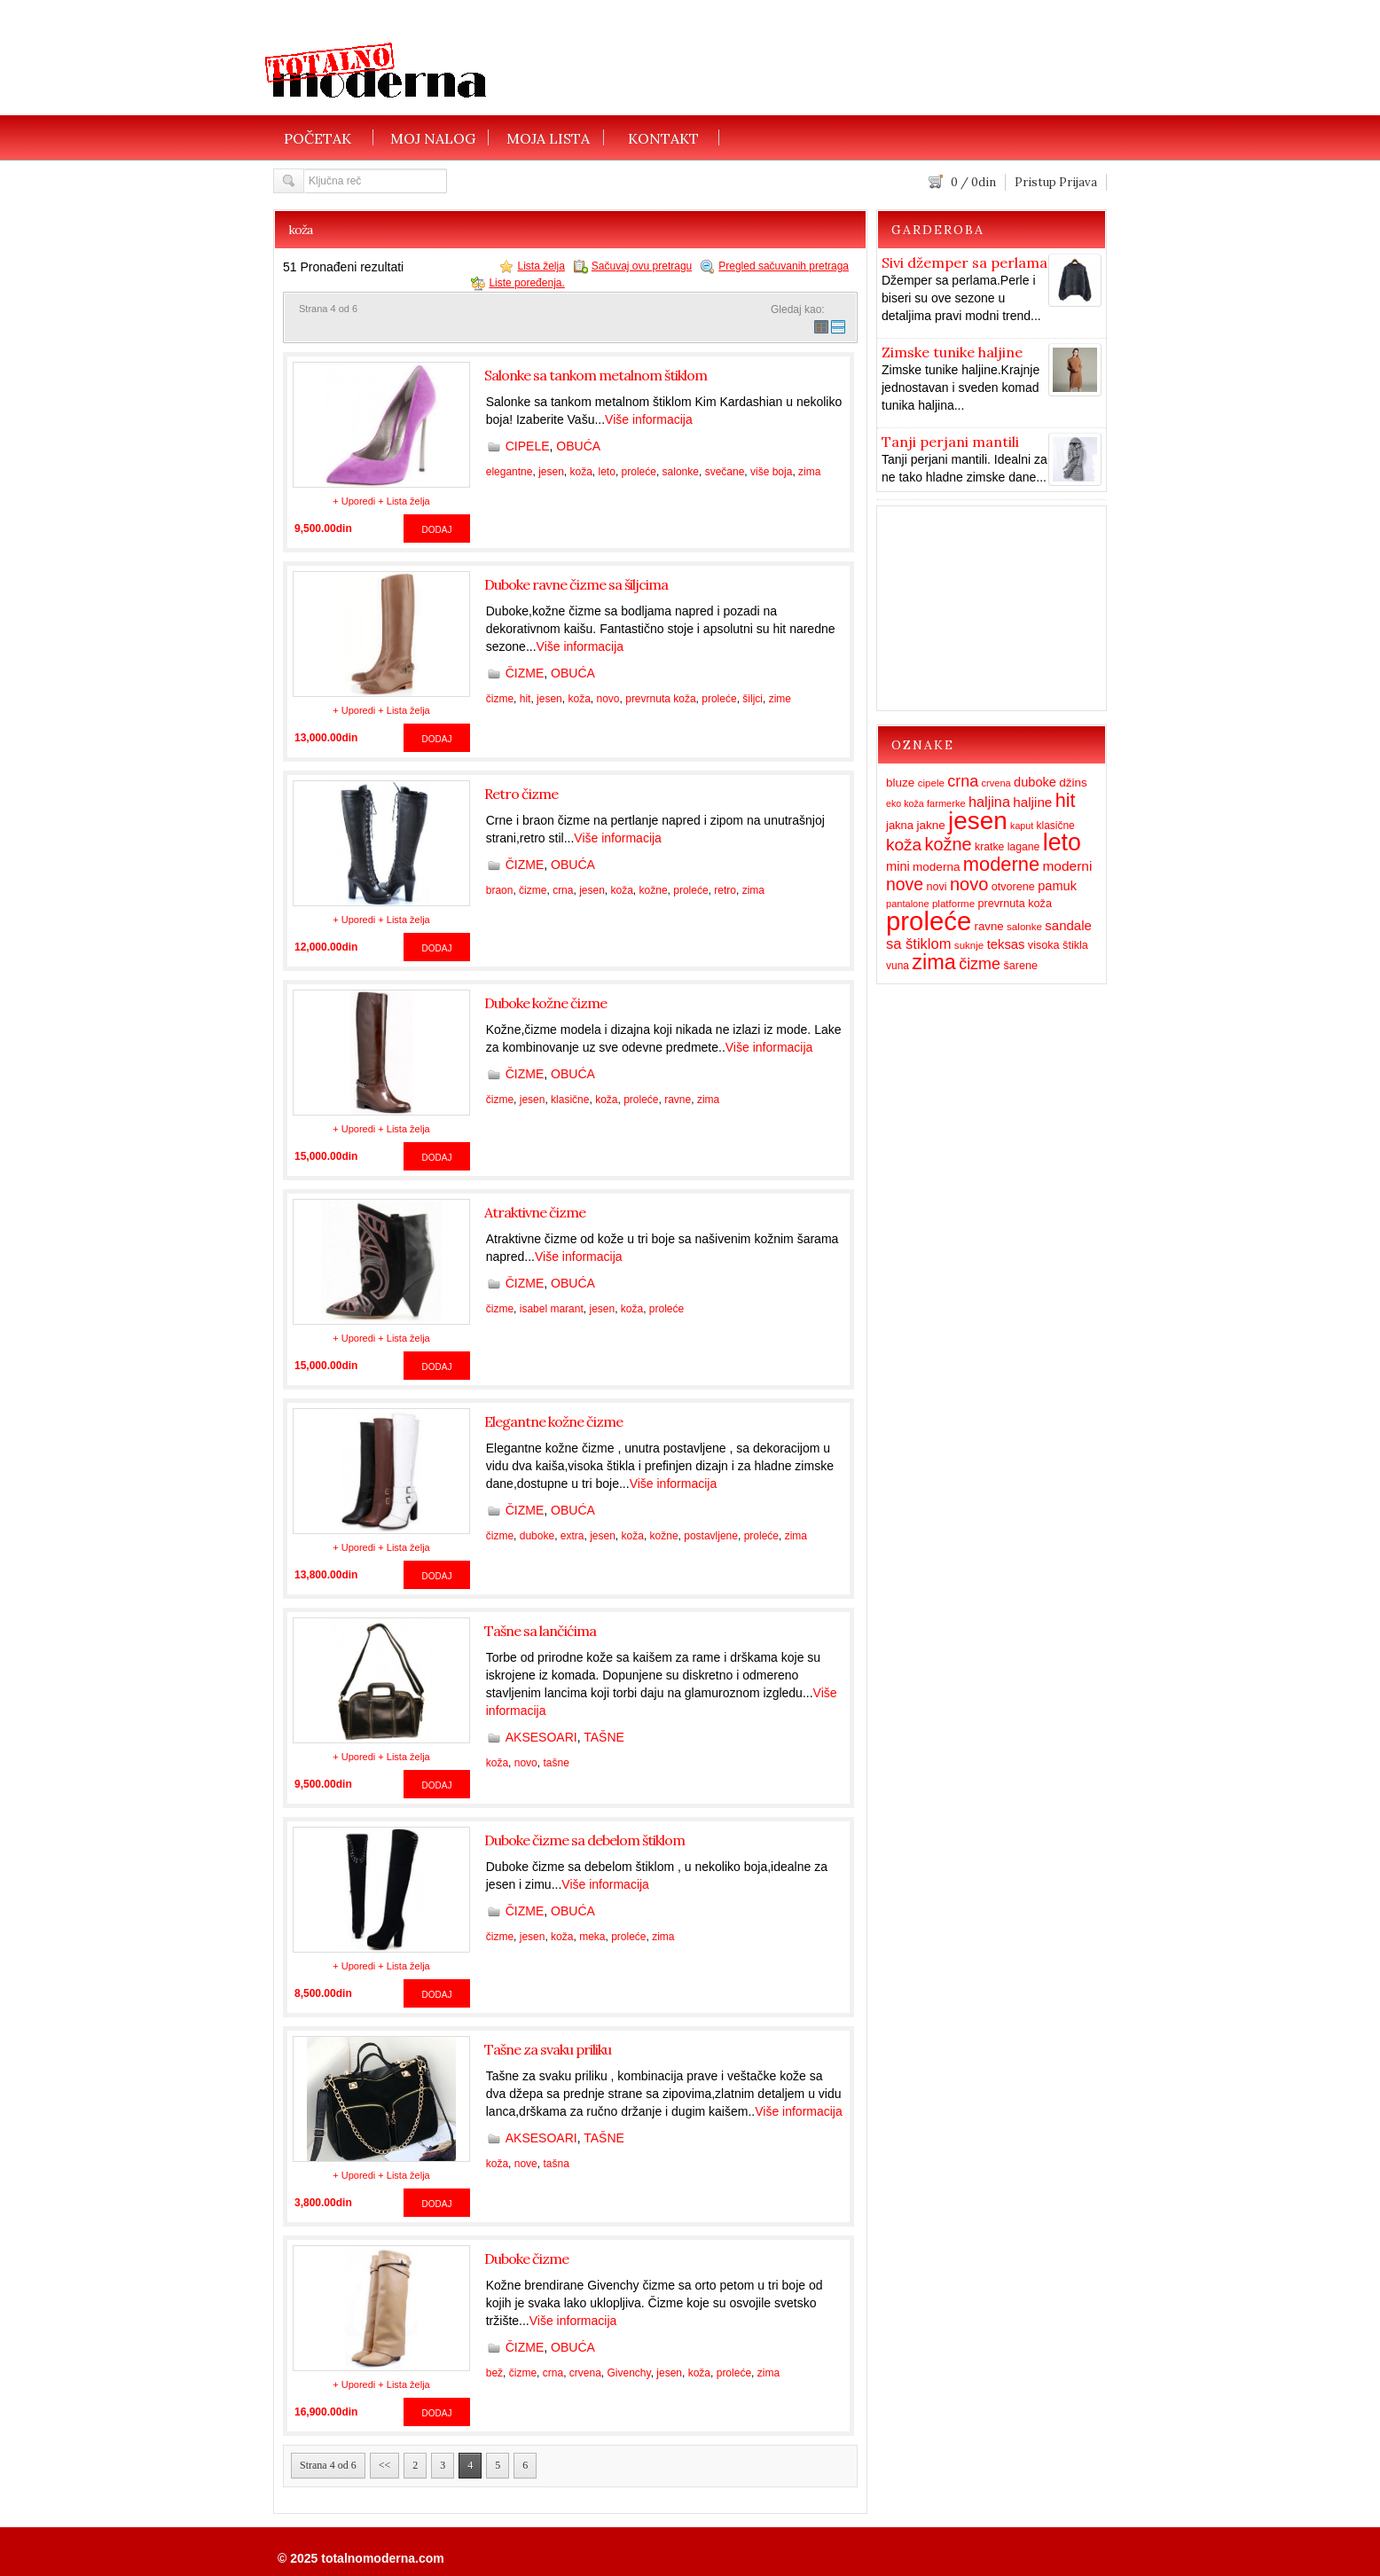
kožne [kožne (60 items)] (948, 844)
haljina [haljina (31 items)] (989, 802)
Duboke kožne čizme (545, 1003)
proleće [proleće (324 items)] (928, 921)
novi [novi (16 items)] (936, 887)
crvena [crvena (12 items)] (996, 783)
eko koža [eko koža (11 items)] (905, 803)
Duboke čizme (526, 2258)
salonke (681, 472)
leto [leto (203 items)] (1062, 842)
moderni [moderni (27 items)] (1067, 865)
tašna (555, 2163)
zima (809, 472)
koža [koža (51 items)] (903, 844)
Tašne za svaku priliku (547, 2049)
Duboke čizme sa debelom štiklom (584, 1840)
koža (580, 472)
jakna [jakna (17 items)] (899, 825)
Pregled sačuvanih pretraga (783, 266)
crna (563, 890)
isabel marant (552, 1309)
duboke (537, 1536)
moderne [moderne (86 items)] (1001, 864)
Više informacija (649, 419)
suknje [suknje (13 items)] (969, 945)
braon (500, 890)
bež (494, 2373)
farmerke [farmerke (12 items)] (946, 803)
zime (780, 699)
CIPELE (528, 446)
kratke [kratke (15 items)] (989, 847)
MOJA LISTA (548, 137)
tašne (555, 1763)
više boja (771, 472)
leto (607, 472)
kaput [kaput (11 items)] (1021, 825)
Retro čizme (521, 794)
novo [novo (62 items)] (969, 884)
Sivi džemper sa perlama (964, 262)
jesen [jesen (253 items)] (978, 820)
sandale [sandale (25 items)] (1068, 925)
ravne (677, 1099)
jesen (551, 472)
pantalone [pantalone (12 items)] (907, 903)
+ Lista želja (403, 501)
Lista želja (540, 266)
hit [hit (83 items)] (1065, 800)
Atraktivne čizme (534, 1212)
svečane (725, 472)
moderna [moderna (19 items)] (936, 866)
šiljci (752, 699)
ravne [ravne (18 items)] (989, 926)
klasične (570, 1099)
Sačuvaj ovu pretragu (642, 266)
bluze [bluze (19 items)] (900, 782)
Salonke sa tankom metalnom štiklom (595, 375)
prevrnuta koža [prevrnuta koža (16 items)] (1014, 903)
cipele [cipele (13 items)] (931, 783)
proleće (639, 472)
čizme (500, 699)
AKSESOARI (541, 1737)
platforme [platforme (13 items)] (953, 903)
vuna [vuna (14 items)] (897, 965)
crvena (585, 2373)
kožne (653, 890)
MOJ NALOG (432, 137)
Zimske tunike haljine (952, 352)
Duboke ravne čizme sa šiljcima (576, 584)
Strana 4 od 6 (328, 2465)
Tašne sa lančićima (540, 1631)
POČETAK (317, 137)
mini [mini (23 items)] (898, 866)
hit (525, 699)
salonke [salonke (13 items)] (1024, 926)
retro (725, 890)
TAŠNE (604, 1737)
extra (572, 1536)
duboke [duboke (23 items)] (1035, 782)
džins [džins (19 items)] (1073, 782)
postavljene (711, 1536)
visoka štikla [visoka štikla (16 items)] (1058, 945)
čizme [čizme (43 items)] (979, 964)
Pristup (1035, 182)
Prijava (1078, 182)
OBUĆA (578, 446)
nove (525, 2163)
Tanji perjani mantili (950, 441)
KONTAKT (663, 137)
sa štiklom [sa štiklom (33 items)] (919, 944)
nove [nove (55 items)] (904, 884)
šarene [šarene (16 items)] (1020, 965)
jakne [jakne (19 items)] (930, 825)
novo (608, 699)
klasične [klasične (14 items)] (1055, 825)
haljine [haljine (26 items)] (1032, 802)
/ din (973, 182)
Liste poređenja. (526, 283)
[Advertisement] (870, 57)
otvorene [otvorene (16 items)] (1013, 887)
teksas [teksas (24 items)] (1006, 944)
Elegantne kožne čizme (553, 1421)
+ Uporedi (354, 501)
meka (592, 1936)
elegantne (509, 472)
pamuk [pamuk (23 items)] (1057, 886)
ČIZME (525, 673)
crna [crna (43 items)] (962, 781)
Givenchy (629, 2373)
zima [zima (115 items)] (933, 962)
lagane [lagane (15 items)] (1024, 847)
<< (385, 2465)
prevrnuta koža (660, 699)
